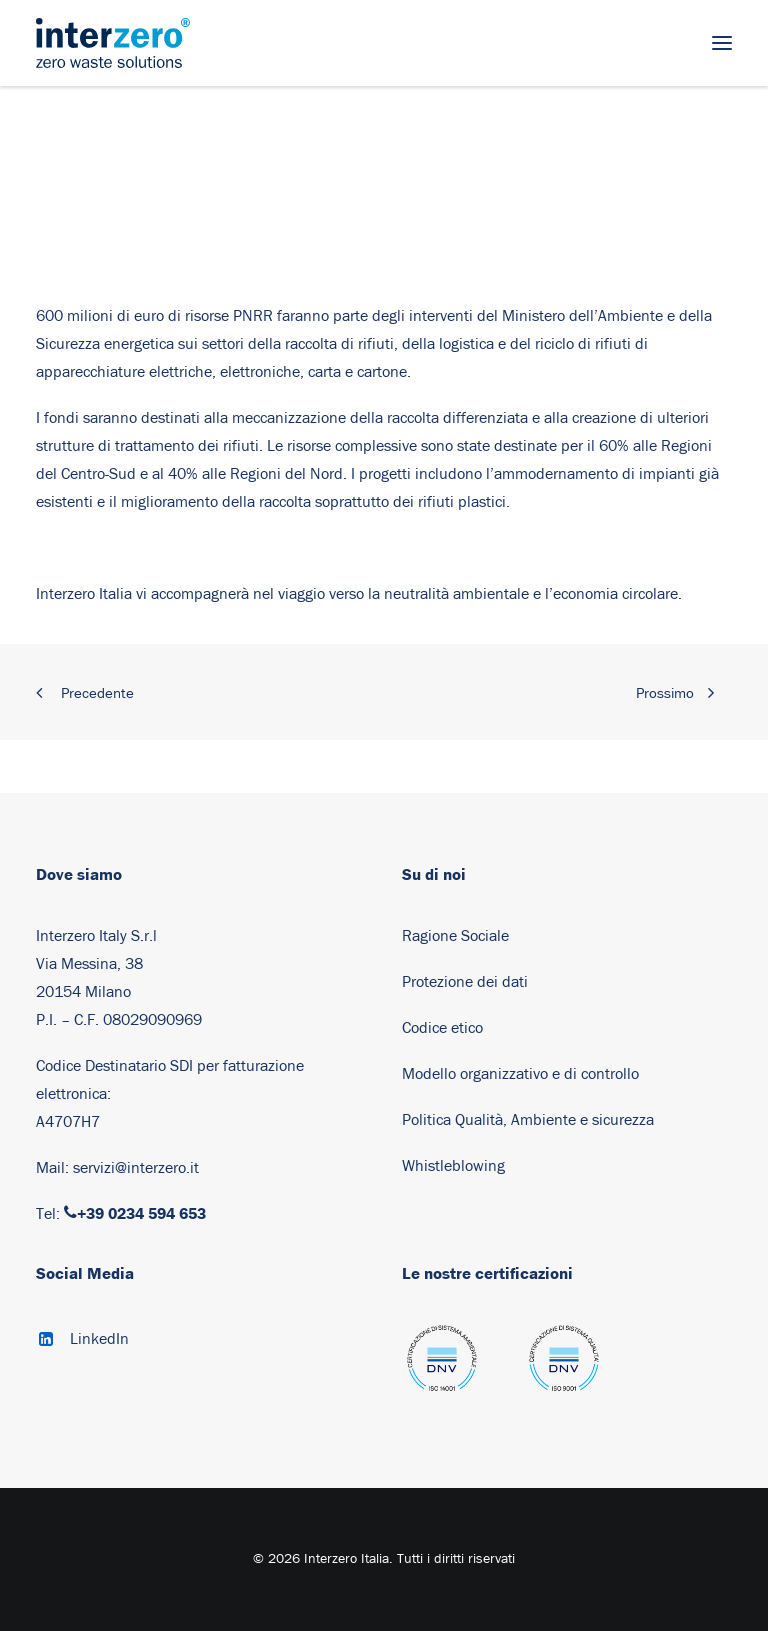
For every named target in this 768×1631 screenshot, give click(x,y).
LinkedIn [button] (99, 1339)
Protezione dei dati (465, 982)
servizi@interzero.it (136, 1168)
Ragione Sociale (455, 936)
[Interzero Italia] (113, 43)
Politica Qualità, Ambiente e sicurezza (528, 1120)
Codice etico (442, 1028)
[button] (722, 43)
